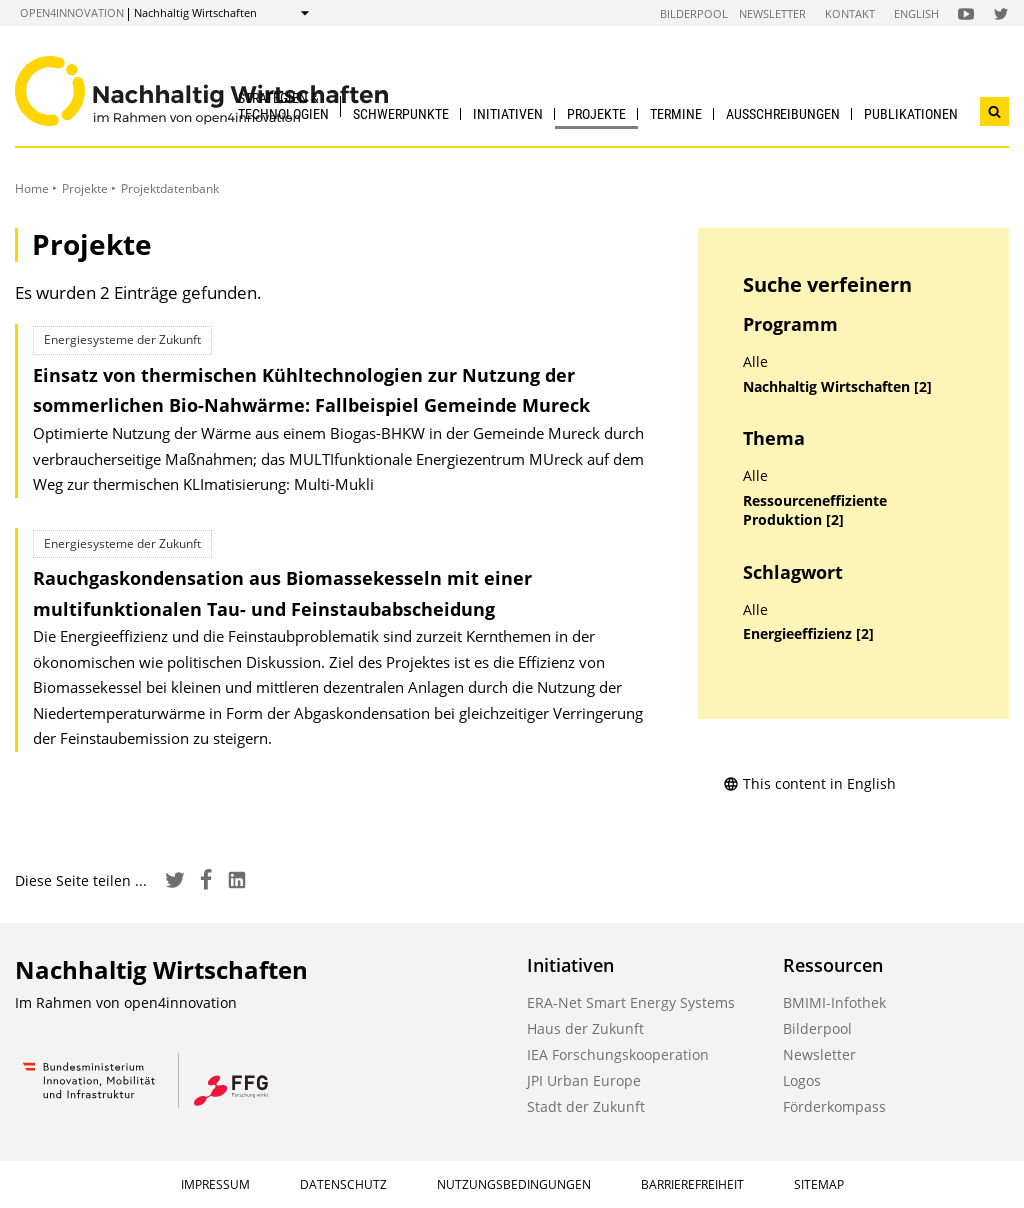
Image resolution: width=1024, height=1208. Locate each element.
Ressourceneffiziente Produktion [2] (815, 510)
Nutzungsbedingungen (514, 1184)
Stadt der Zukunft (586, 1106)
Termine (676, 114)
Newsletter (772, 13)
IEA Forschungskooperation (618, 1054)
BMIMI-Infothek (834, 1002)
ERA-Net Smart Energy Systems (631, 1002)
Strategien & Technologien (283, 105)
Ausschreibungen (783, 114)
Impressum (215, 1184)
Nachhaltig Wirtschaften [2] (837, 387)
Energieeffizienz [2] (808, 634)
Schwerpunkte (401, 114)
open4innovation (72, 12)
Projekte (596, 114)
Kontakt (850, 13)
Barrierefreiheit (692, 1184)
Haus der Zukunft (585, 1028)
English (916, 13)
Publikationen (911, 114)
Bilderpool (694, 13)
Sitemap (819, 1184)
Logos (802, 1080)
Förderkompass (834, 1106)
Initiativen (508, 114)
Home (32, 188)
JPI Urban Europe (584, 1080)
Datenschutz (343, 1184)
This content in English (809, 783)
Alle (755, 362)
